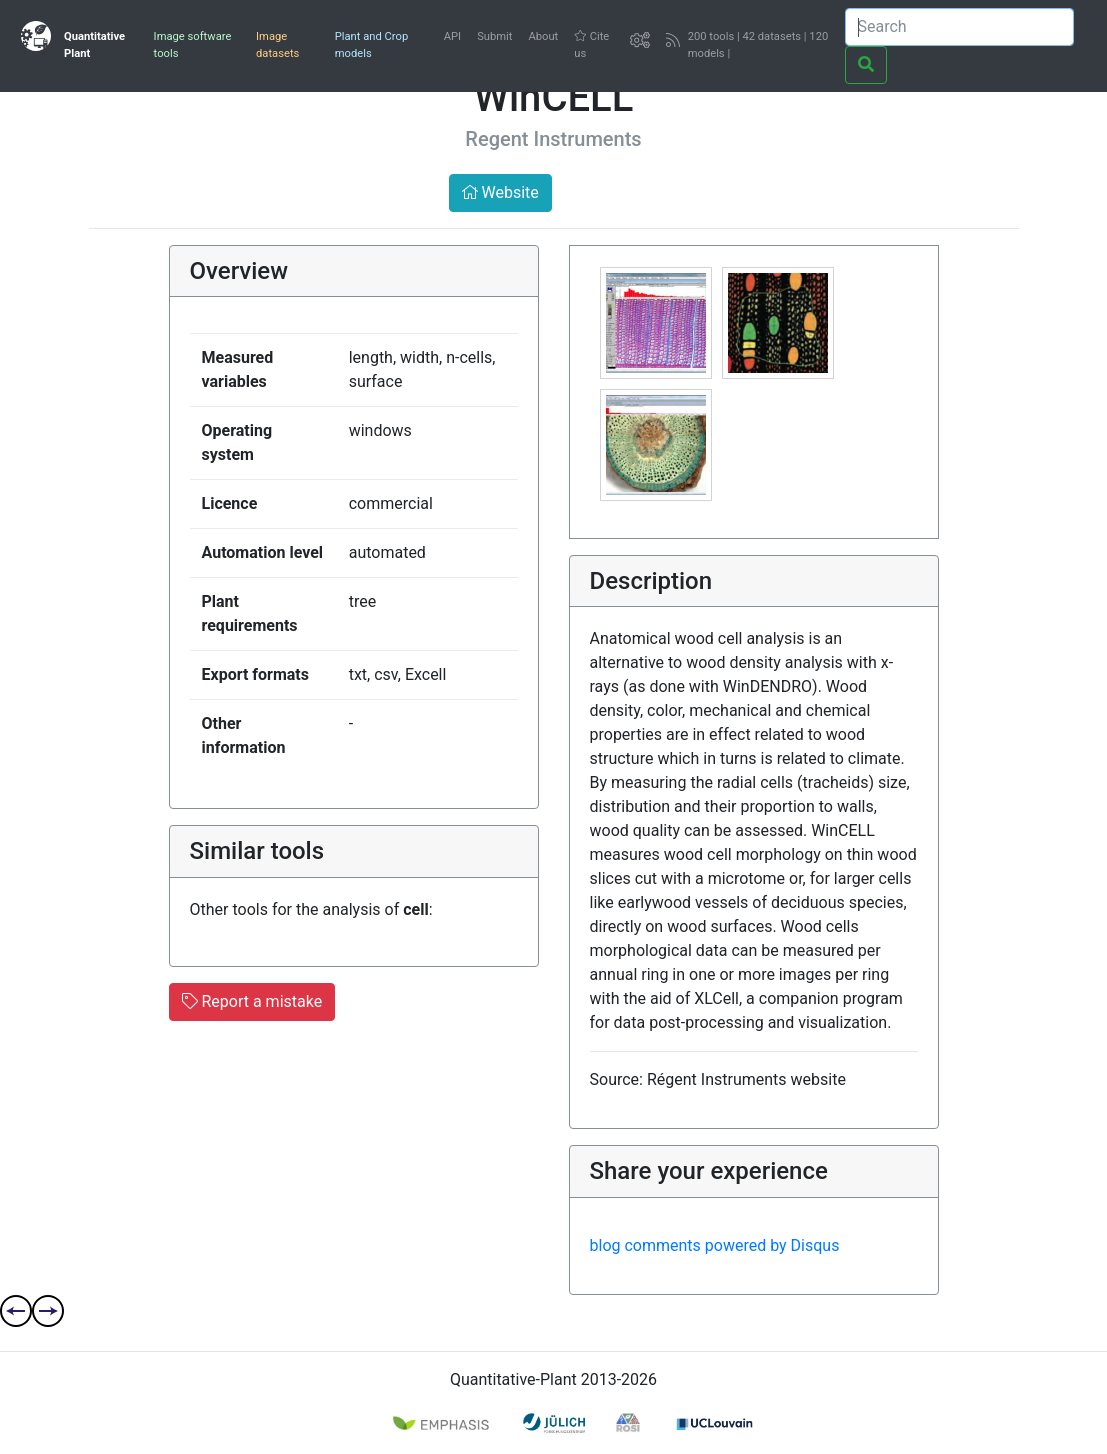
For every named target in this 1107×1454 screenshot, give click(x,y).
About (543, 36)
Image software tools (193, 45)
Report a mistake (252, 1001)
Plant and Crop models (371, 45)
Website (500, 192)
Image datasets (277, 45)
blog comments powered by (715, 1245)
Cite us (591, 45)
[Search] (959, 27)
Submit (494, 36)
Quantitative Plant (94, 45)
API (452, 36)
